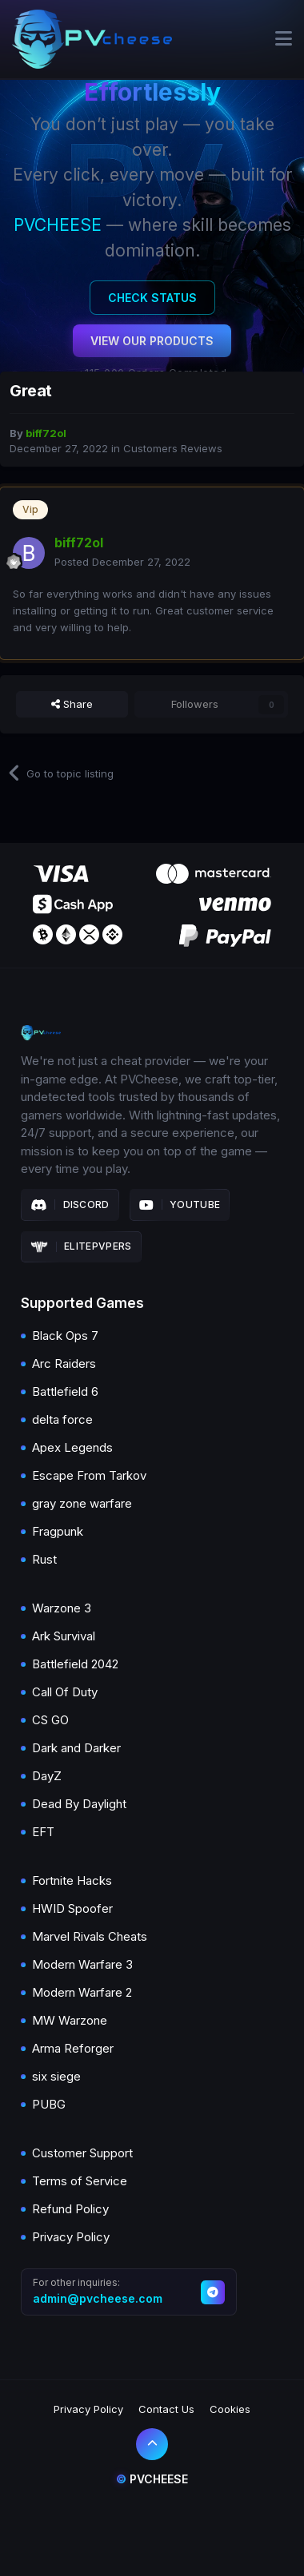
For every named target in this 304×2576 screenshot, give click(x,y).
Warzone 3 (61, 1608)
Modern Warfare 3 (82, 1964)
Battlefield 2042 (75, 1664)
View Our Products (152, 341)
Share (72, 704)
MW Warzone (69, 2020)
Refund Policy (70, 2209)
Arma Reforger (73, 2048)
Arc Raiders (64, 1363)
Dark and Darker (76, 1748)
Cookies (230, 2409)
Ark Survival (63, 1636)
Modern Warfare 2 (82, 1992)
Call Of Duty (65, 1692)
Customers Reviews (172, 448)
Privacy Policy (71, 2237)
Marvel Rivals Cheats (89, 1936)
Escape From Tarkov (89, 1475)
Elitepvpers (81, 1246)
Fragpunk (57, 1531)
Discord (70, 1205)
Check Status (152, 297)
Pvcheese (152, 2479)
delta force (62, 1419)
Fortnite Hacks (72, 1880)
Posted (122, 561)
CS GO (50, 1720)
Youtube (180, 1205)
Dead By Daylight (79, 1804)
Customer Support (82, 2153)
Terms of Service (79, 2181)
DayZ (47, 1776)
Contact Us (166, 2409)
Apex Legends (72, 1447)
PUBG (49, 2104)
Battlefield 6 (65, 1391)
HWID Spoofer (72, 1908)
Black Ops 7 (65, 1336)
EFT (43, 1832)
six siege (56, 2076)
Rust (44, 1559)
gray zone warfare (82, 1503)
